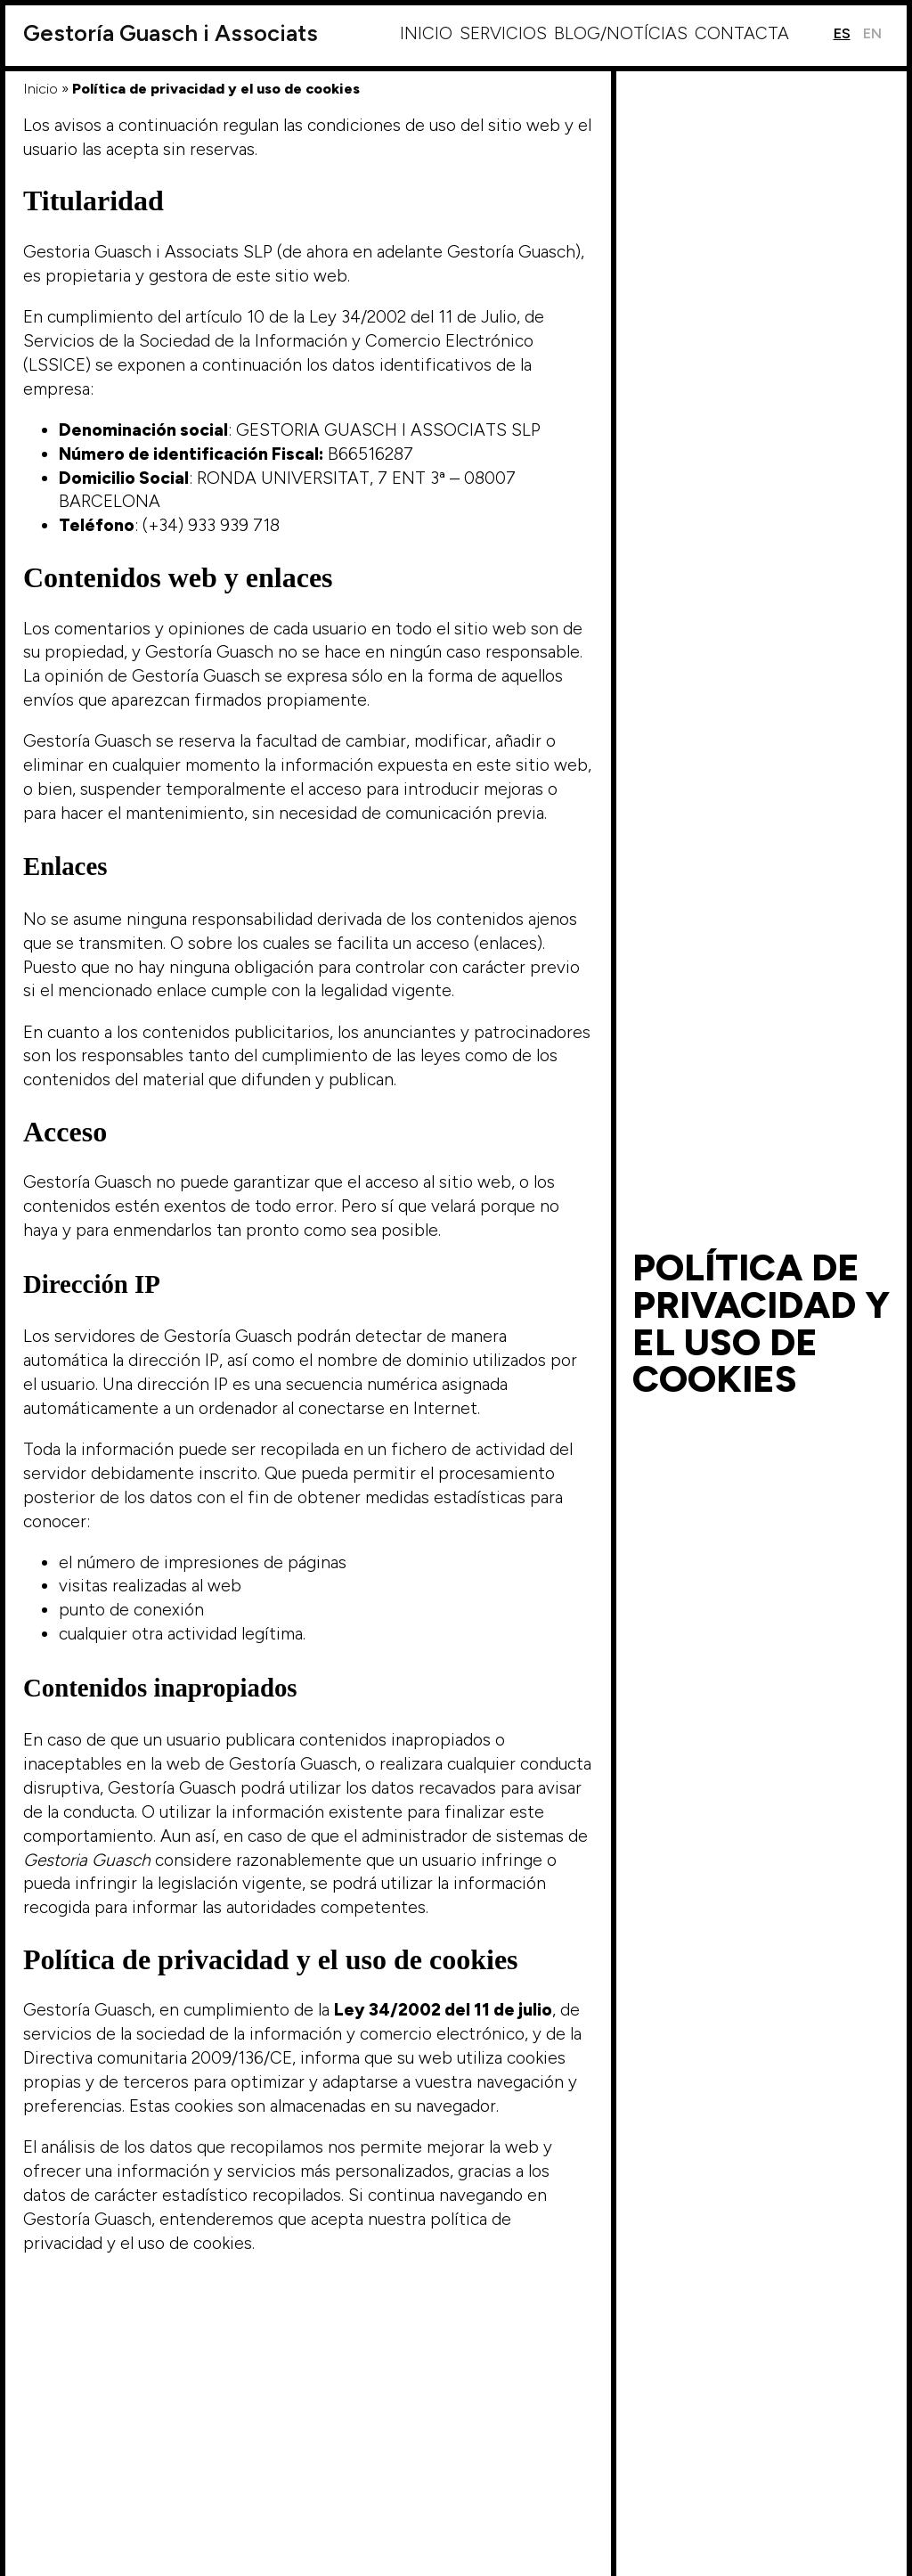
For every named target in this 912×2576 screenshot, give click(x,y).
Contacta (742, 33)
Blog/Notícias (621, 33)
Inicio (426, 33)
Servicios (503, 33)
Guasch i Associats (170, 33)
